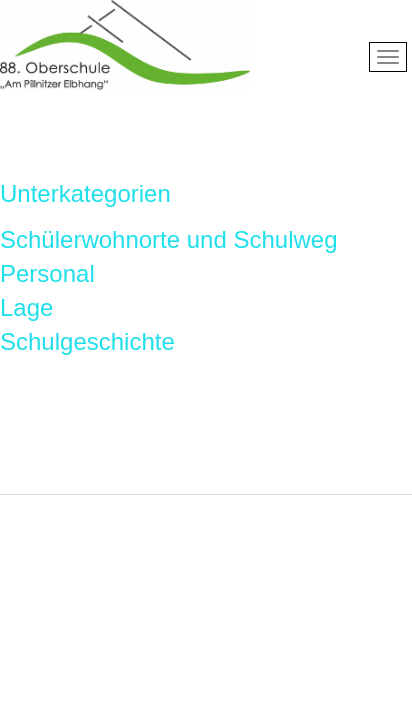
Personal (47, 273)
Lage (26, 307)
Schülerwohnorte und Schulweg (169, 239)
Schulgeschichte (87, 341)
